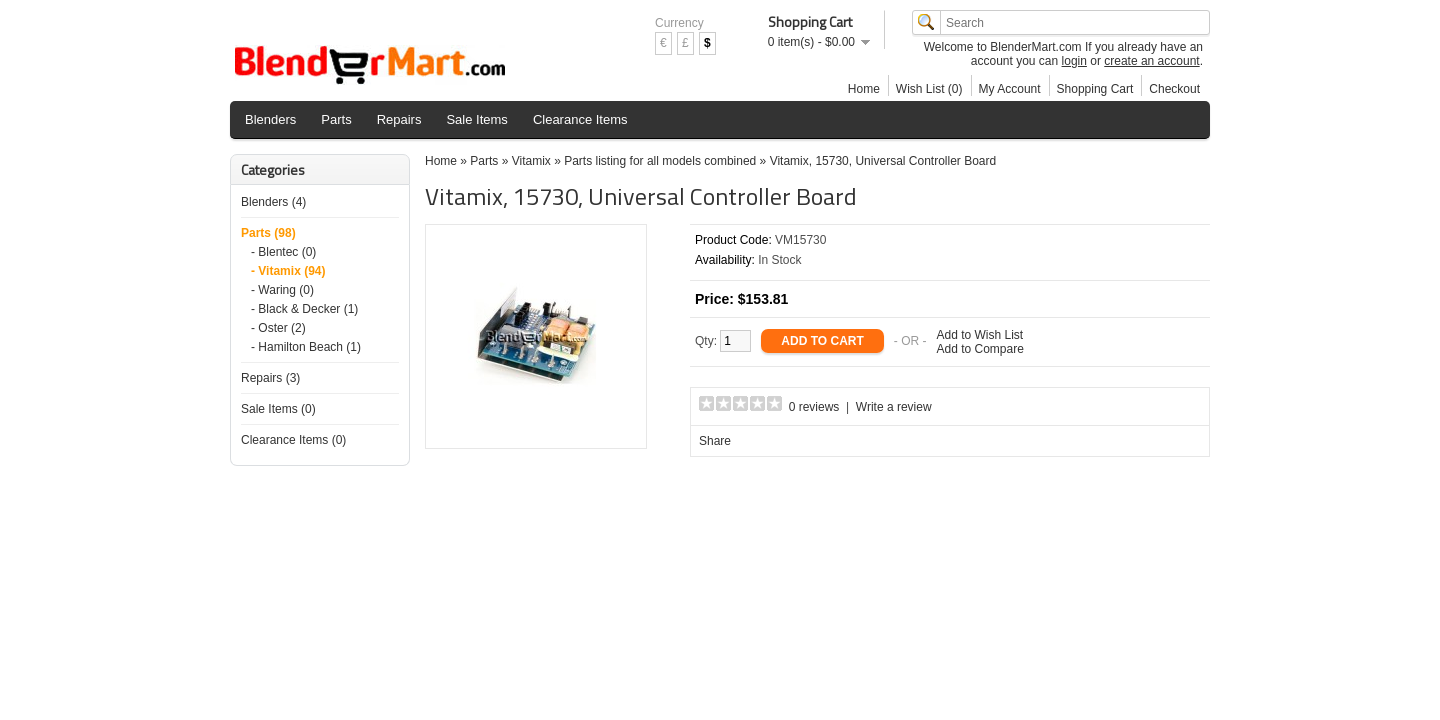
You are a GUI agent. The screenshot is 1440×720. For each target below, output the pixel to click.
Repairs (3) (270, 378)
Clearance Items (580, 119)
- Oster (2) (278, 328)
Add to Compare (980, 349)
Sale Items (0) (278, 409)
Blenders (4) (273, 202)
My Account (1010, 89)
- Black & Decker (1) (304, 309)
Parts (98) (268, 233)
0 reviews (814, 407)
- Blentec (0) (283, 252)
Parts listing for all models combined (660, 161)
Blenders (270, 119)
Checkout (1174, 89)
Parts (336, 119)
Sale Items (476, 119)
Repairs (399, 119)
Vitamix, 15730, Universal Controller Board (883, 161)
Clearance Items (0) (293, 440)
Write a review (894, 407)
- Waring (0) (282, 290)
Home (864, 89)
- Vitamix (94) (288, 271)
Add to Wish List (980, 335)
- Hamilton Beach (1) (306, 347)
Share (715, 441)
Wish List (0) (929, 89)
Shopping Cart (1095, 89)
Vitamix (531, 161)
